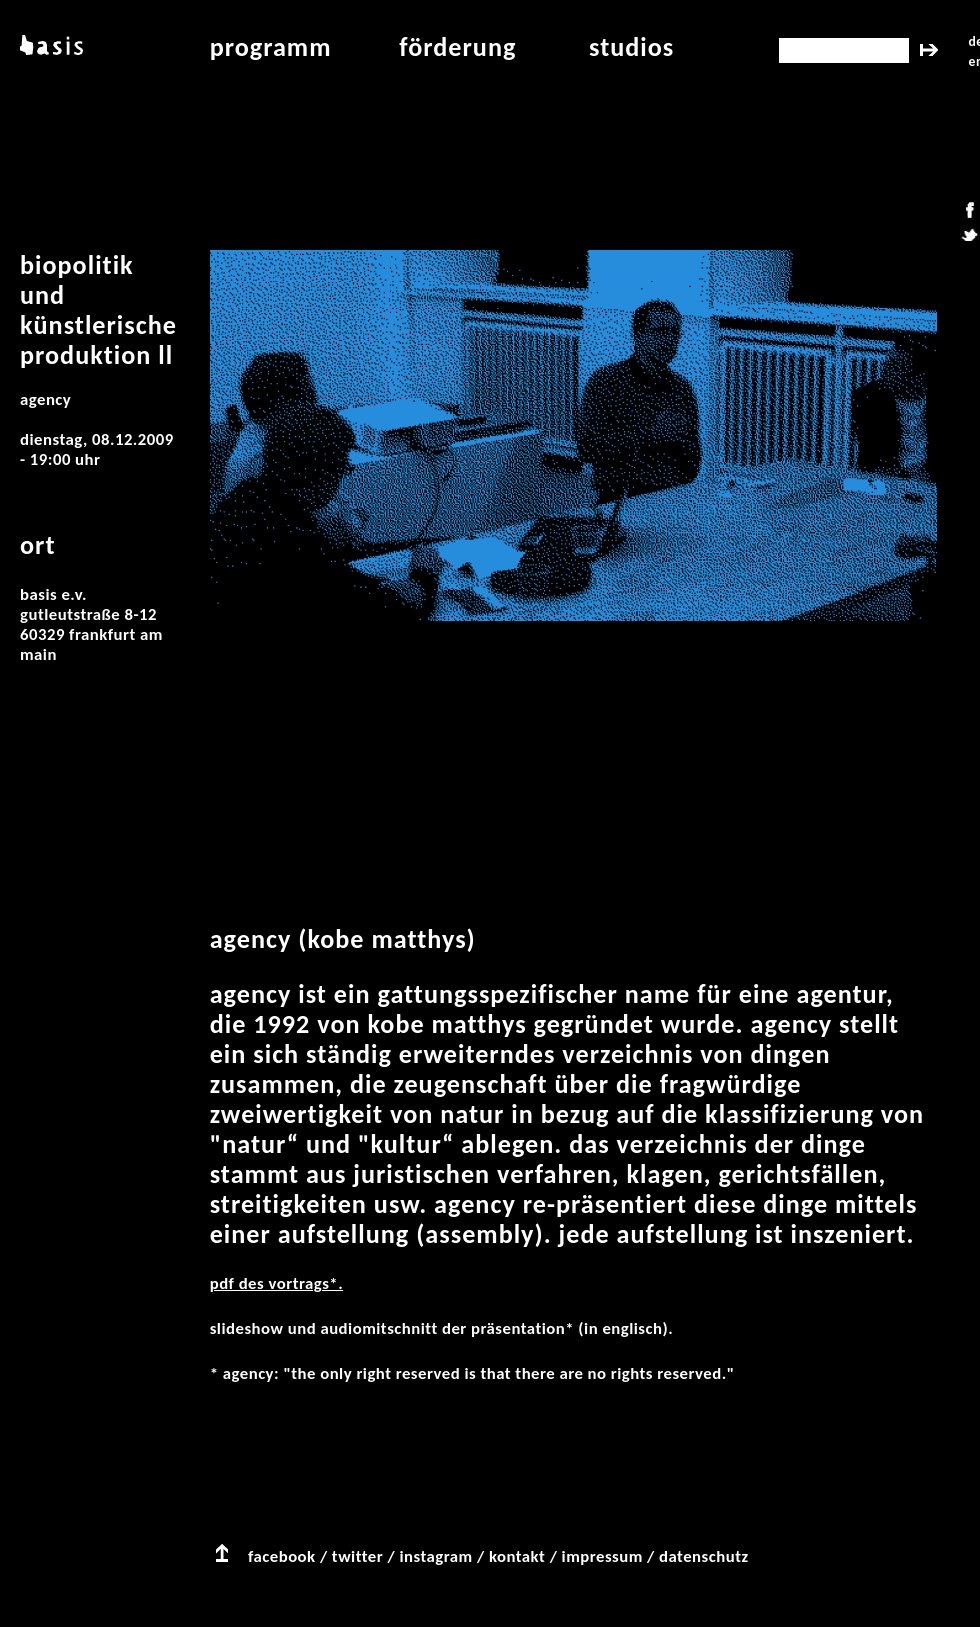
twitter (357, 1556)
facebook (282, 1556)
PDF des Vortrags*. (276, 1283)
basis (49, 47)
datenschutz (704, 1556)
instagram (435, 1556)
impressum (602, 1556)
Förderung (457, 47)
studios (631, 47)
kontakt (517, 1556)
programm (271, 47)
